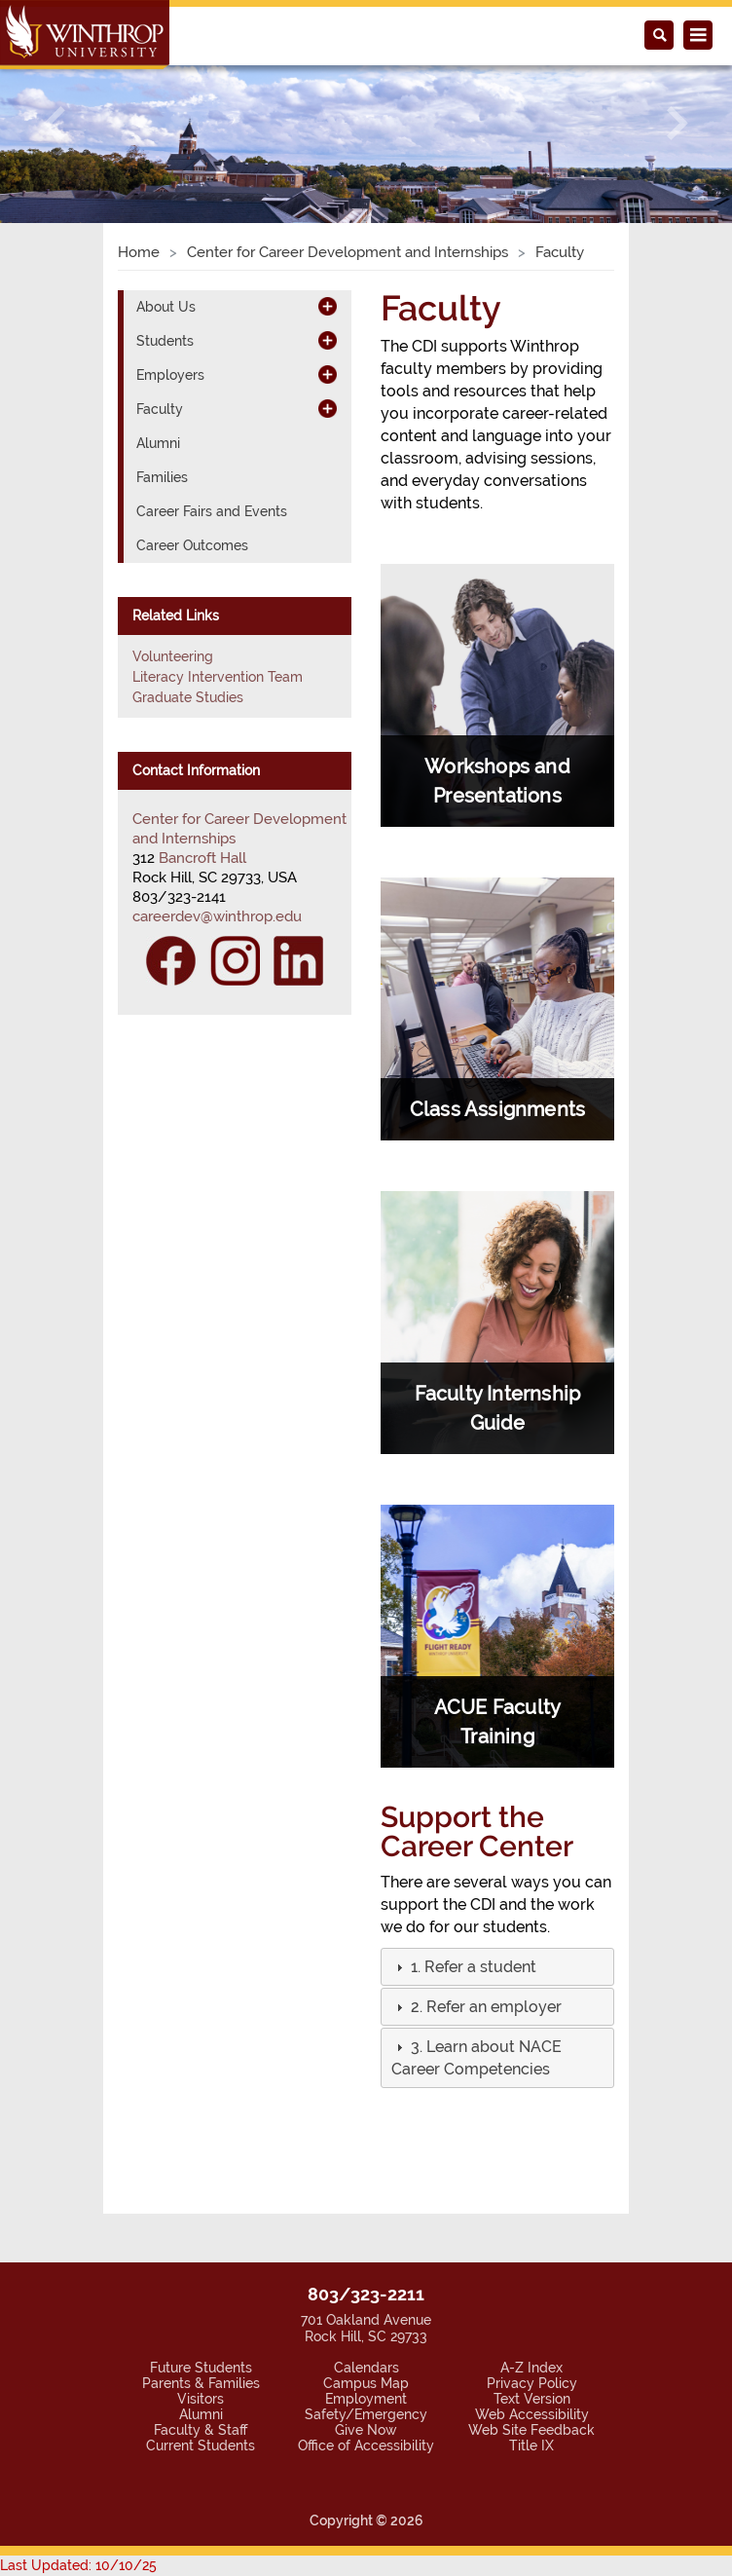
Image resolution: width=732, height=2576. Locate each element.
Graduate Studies (187, 697)
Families (162, 477)
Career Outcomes (192, 545)
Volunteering (172, 656)
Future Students (201, 2367)
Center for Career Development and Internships (347, 252)
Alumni (158, 443)
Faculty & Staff (200, 2430)
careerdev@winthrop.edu (217, 916)
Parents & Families (201, 2383)
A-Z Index (531, 2367)
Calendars (366, 2367)
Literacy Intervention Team (217, 677)
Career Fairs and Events (211, 511)
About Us (166, 307)
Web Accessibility (532, 2414)
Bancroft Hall (202, 858)
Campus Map (366, 2383)
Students (165, 341)
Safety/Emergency (366, 2414)
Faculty (159, 409)
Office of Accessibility (366, 2445)
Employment (366, 2399)
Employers (170, 375)
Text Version (532, 2399)
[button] (55, 122)
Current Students (200, 2445)
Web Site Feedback (531, 2430)
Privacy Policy (532, 2383)
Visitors (200, 2399)
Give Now (366, 2430)
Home (139, 252)
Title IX (531, 2445)
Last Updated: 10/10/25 (78, 2565)
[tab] (497, 1967)
